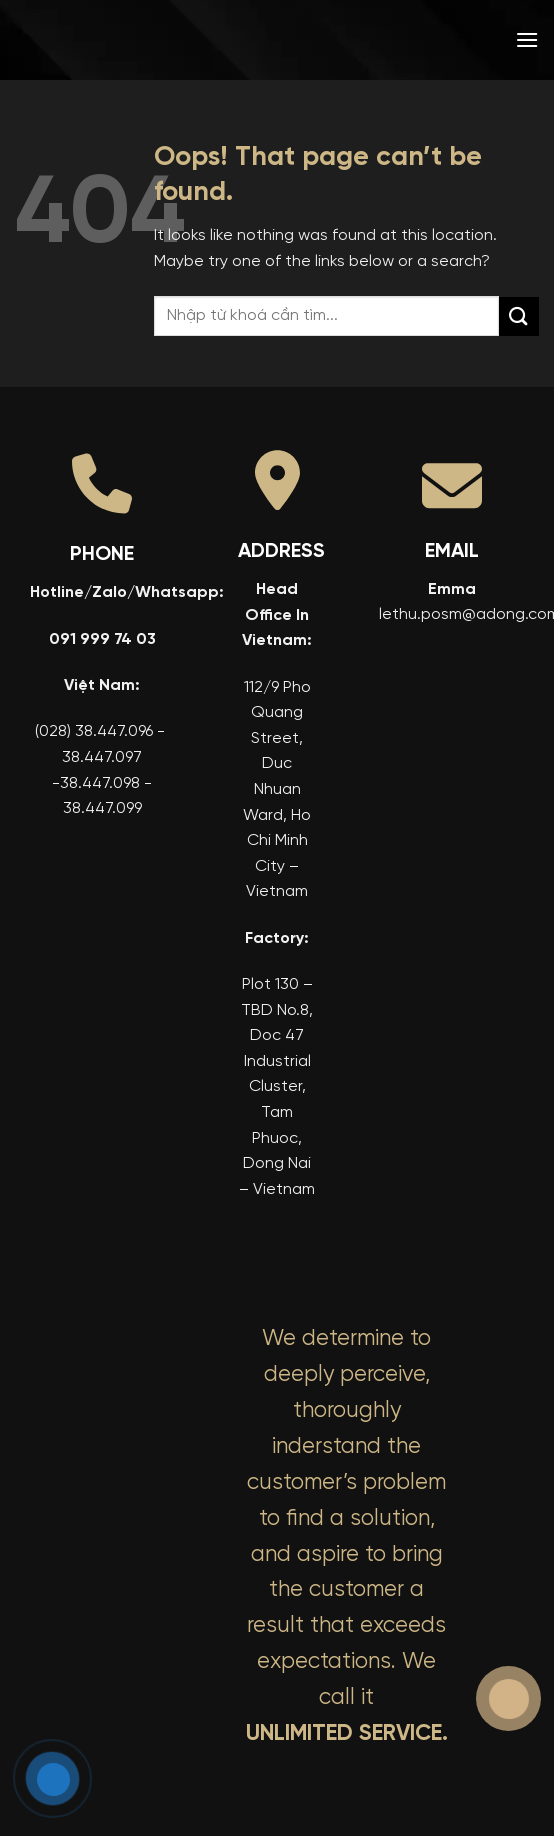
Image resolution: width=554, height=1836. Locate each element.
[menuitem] (410, 40)
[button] (527, 39)
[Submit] (519, 316)
